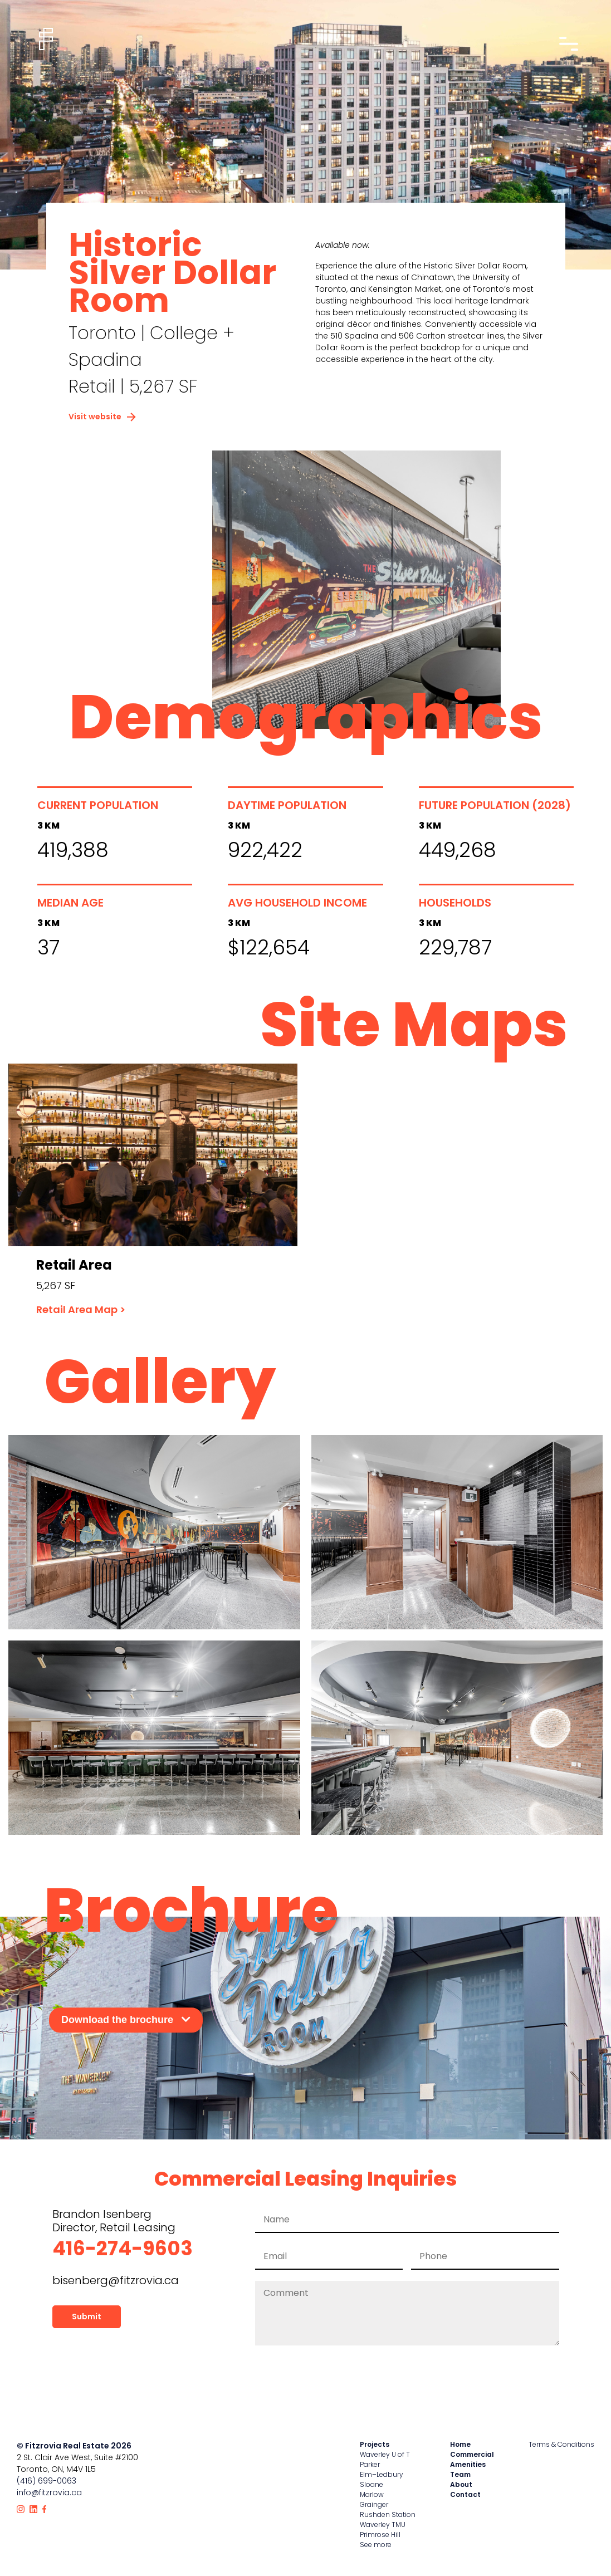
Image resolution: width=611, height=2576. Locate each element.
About (461, 2484)
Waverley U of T (385, 2454)
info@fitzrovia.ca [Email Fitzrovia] (49, 2492)
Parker (370, 2464)
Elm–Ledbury (381, 2474)
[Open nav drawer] (567, 43)
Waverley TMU (382, 2524)
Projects (374, 2444)
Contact (465, 2494)
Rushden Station (388, 2514)
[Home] (46, 39)
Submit (86, 2316)
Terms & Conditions (561, 2444)
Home (460, 2444)
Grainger (374, 2504)
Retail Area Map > (80, 1309)
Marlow (372, 2494)
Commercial (472, 2454)
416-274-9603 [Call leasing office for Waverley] (122, 2248)
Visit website (102, 416)
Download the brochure (125, 2020)
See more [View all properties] (376, 2544)
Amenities (468, 2464)
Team (460, 2474)
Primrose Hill (380, 2534)
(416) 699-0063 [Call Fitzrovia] (46, 2480)
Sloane (371, 2484)
